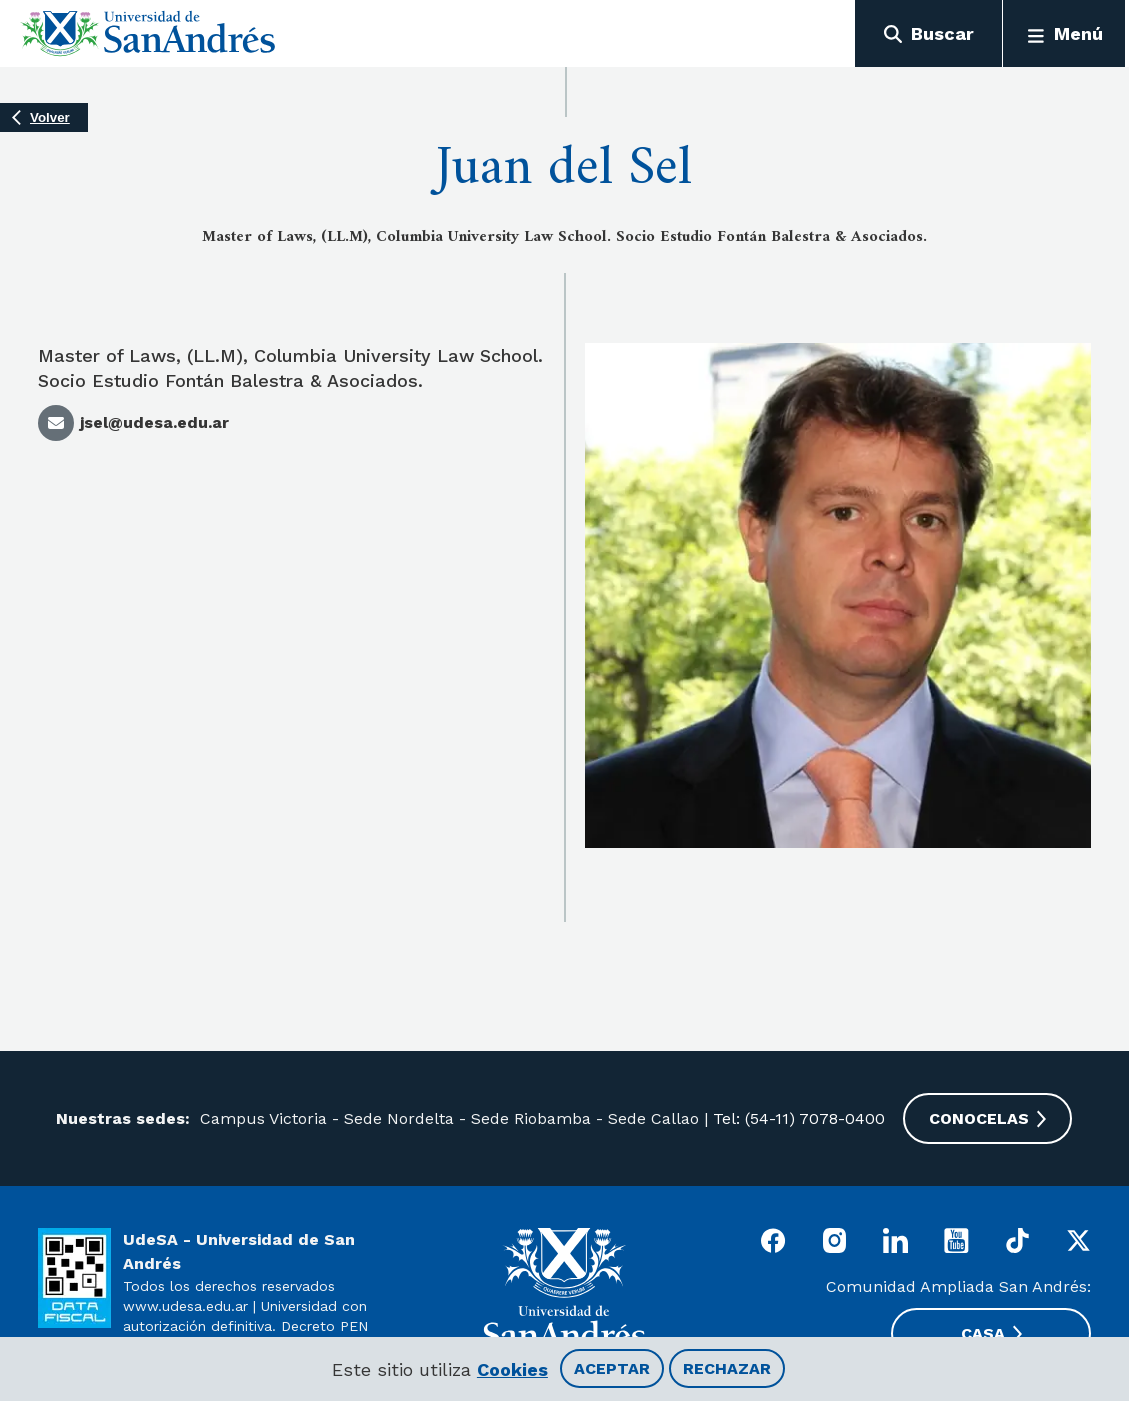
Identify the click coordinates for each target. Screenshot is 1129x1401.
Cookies (512, 1369)
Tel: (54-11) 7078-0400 (800, 1118)
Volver (50, 119)
